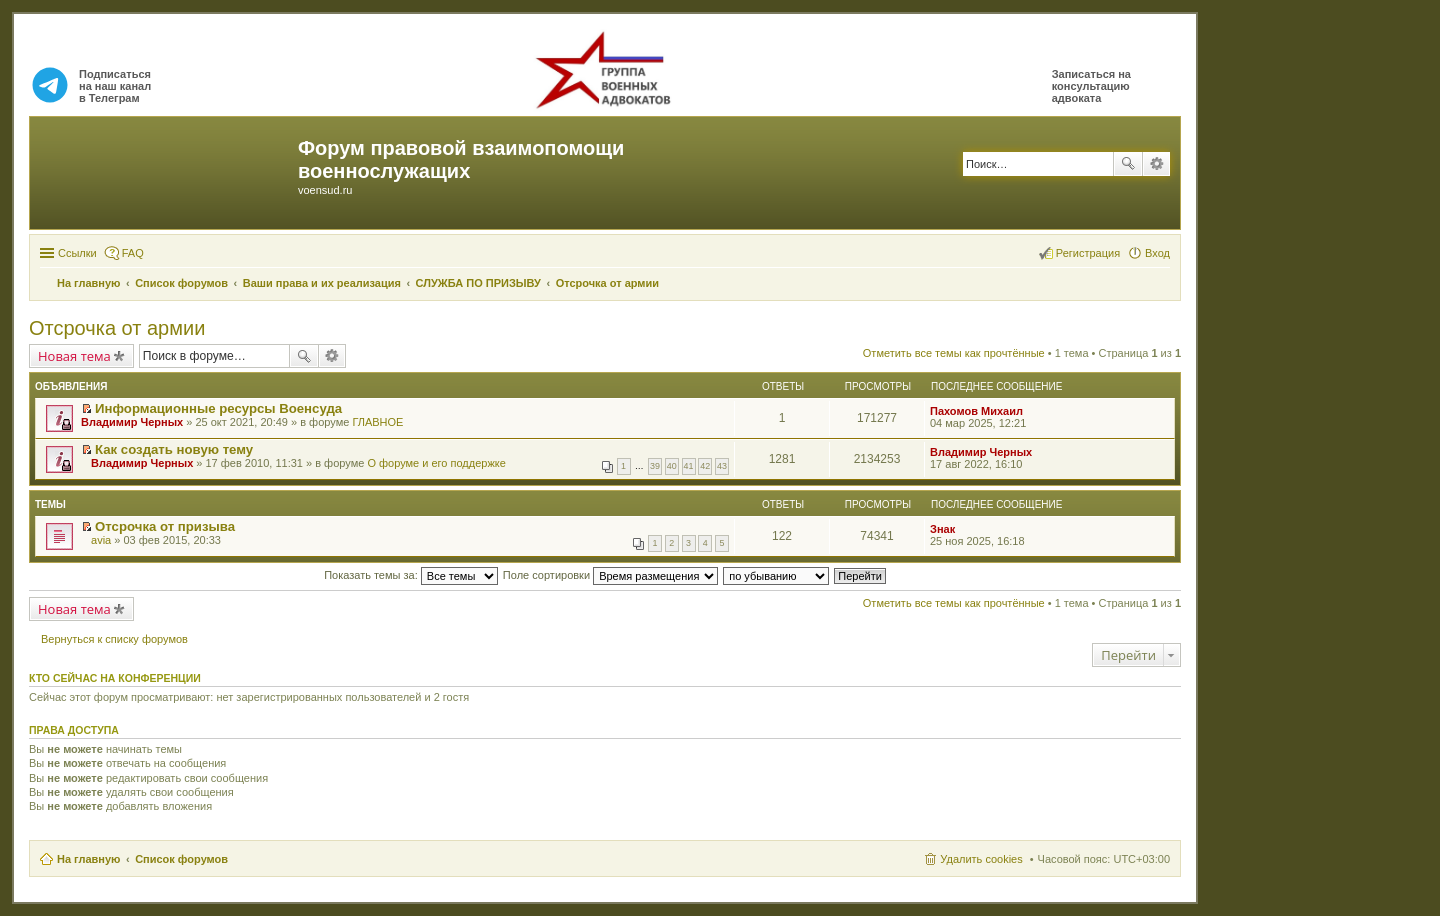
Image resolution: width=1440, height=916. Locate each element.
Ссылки (77, 253)
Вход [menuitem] (1157, 253)
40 (672, 466)
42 (705, 466)
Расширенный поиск (1156, 164)
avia (101, 540)
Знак (942, 529)
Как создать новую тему (174, 449)
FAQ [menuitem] (133, 253)
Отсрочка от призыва (165, 526)
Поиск (1128, 164)
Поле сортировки (610, 575)
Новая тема (74, 356)
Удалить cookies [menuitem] (981, 859)
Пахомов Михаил (976, 411)
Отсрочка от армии (117, 328)
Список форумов (181, 859)
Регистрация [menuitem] (1088, 253)
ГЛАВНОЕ (377, 422)
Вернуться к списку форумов (114, 639)
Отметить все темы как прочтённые (954, 353)
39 (655, 466)
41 (689, 466)
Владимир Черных (132, 422)
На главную (88, 859)
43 (722, 466)
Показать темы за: (411, 575)
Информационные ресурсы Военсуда (218, 408)
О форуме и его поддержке (436, 463)
